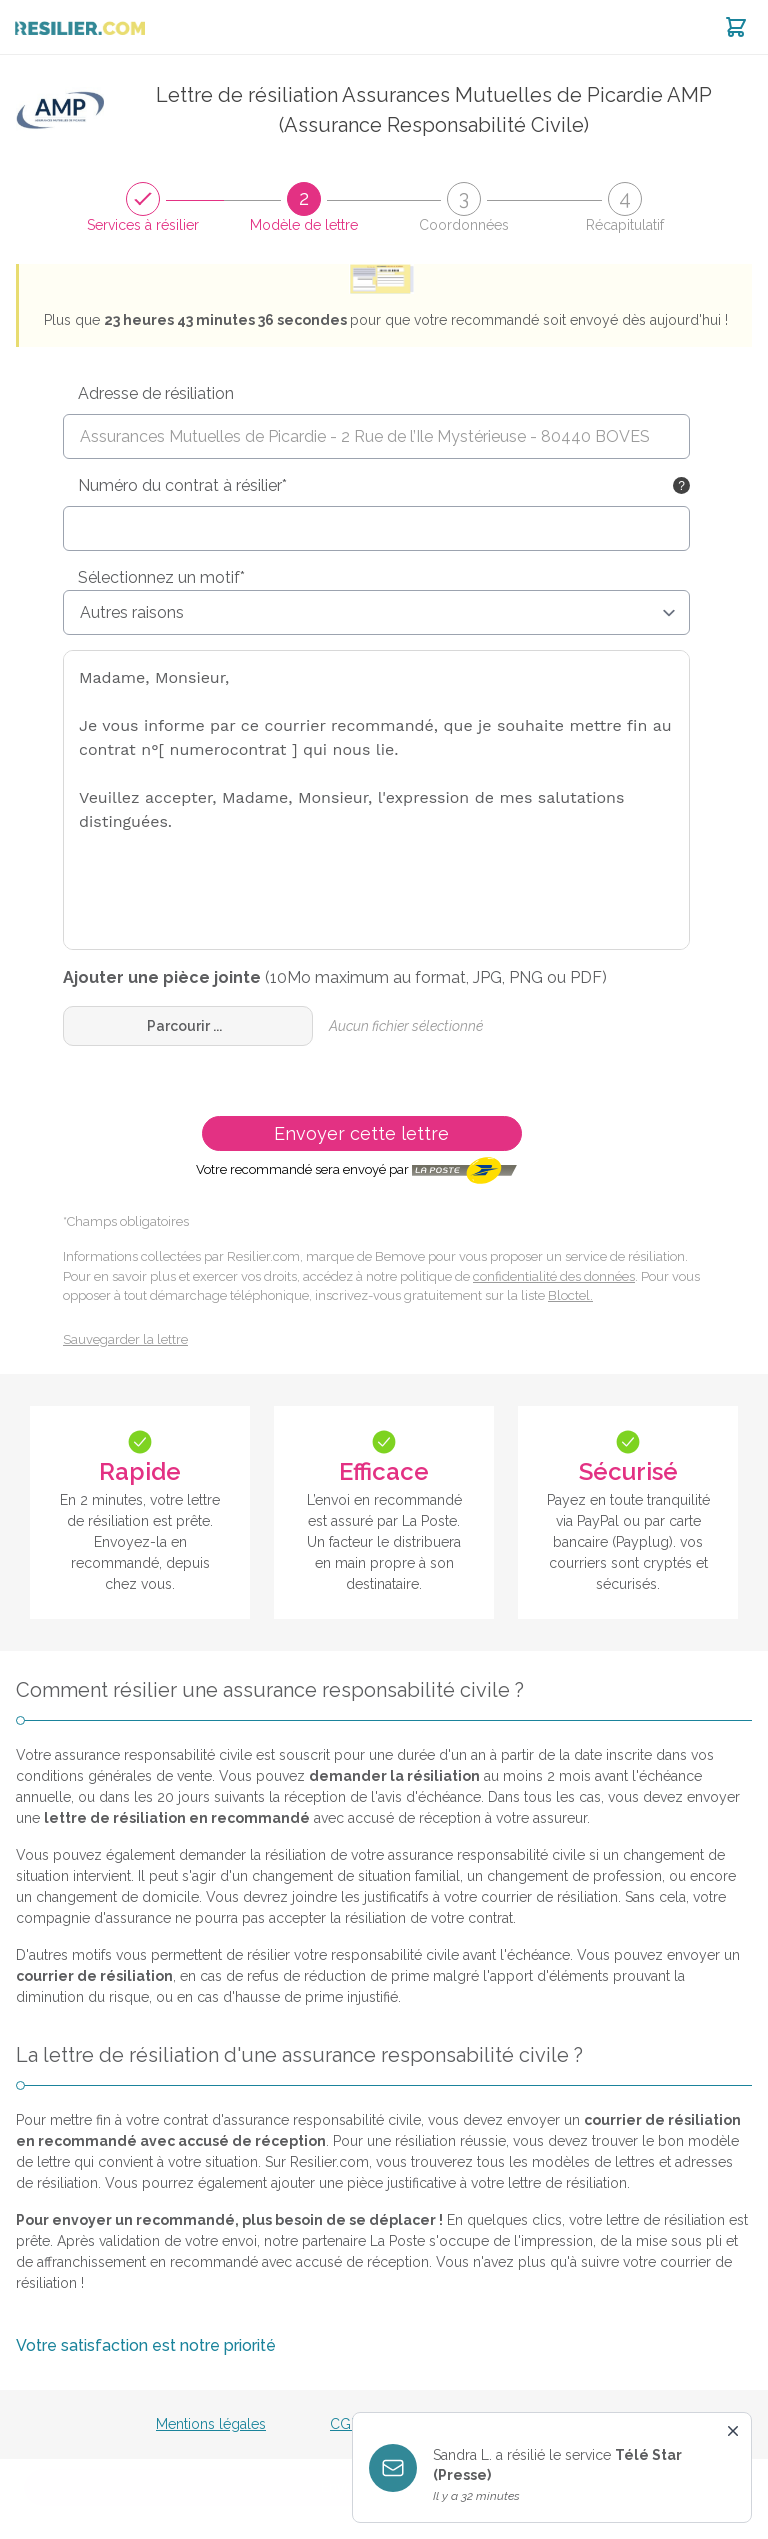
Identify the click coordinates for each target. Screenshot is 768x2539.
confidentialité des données (554, 1276)
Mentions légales (211, 2424)
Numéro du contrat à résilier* (182, 485)
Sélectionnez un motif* (161, 577)
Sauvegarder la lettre (125, 1339)
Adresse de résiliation (156, 393)
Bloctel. (570, 1295)
